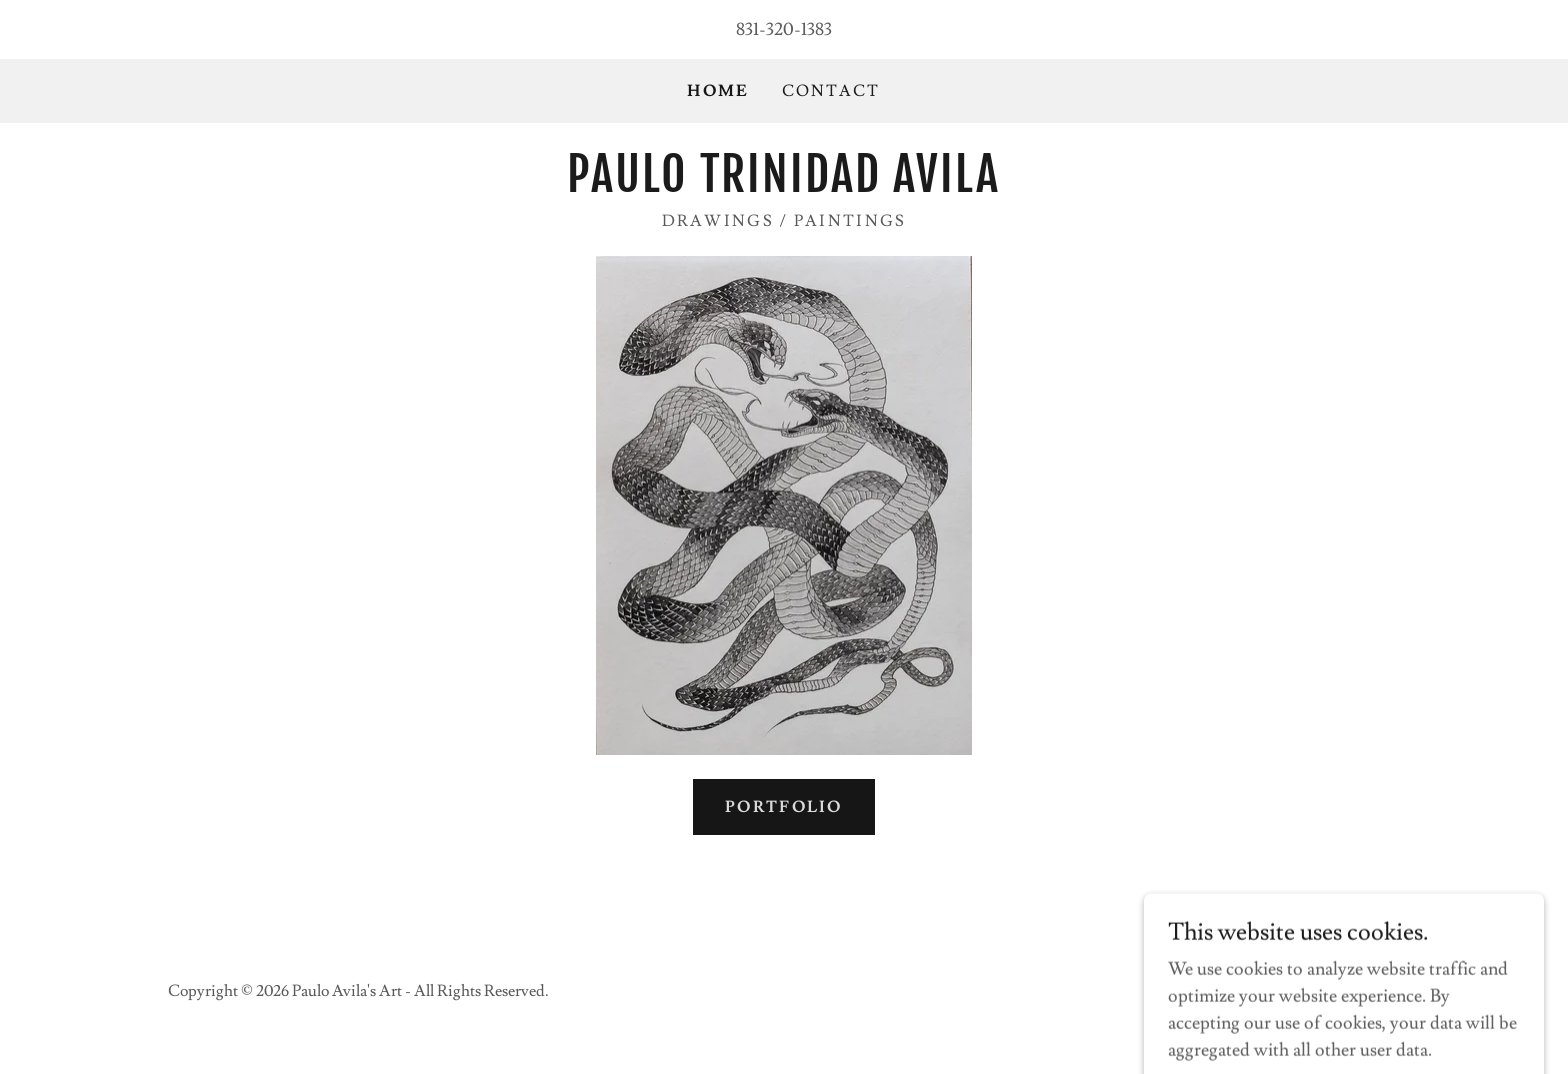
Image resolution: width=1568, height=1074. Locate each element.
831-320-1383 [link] (784, 29)
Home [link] (718, 91)
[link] (783, 186)
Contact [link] (831, 91)
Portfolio (784, 807)
